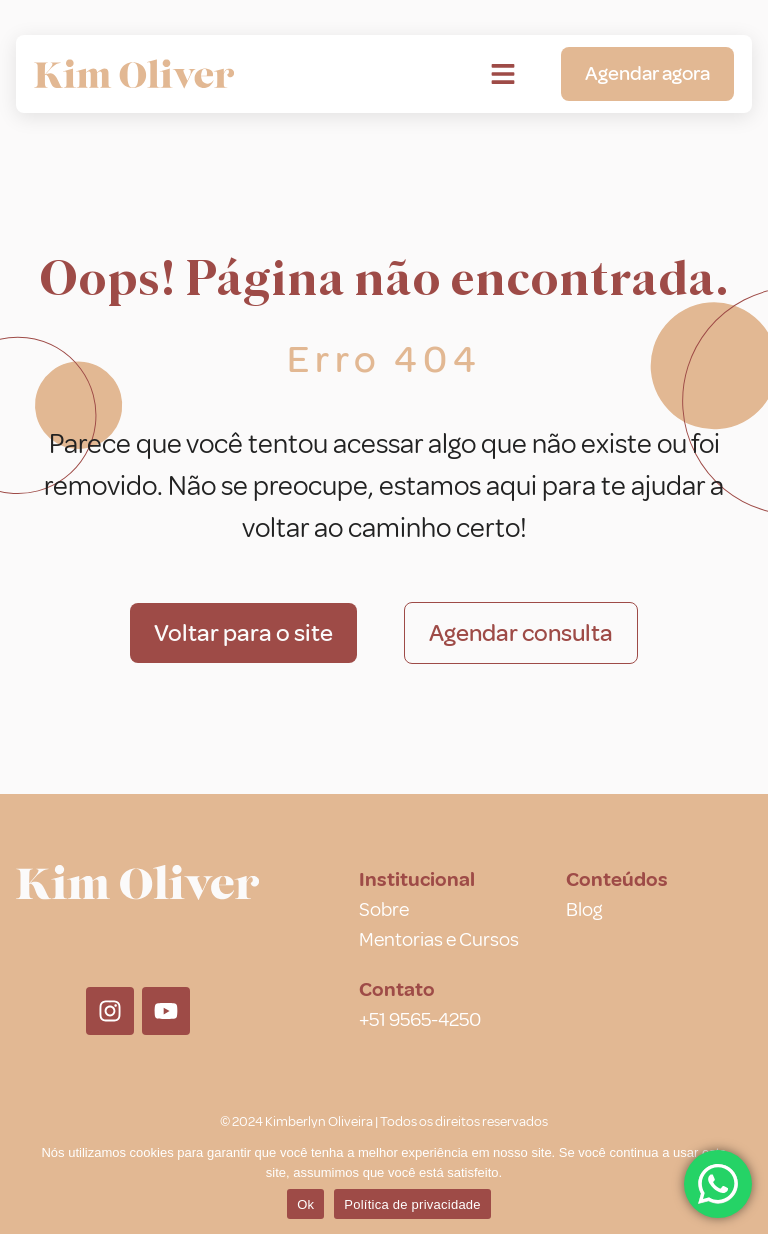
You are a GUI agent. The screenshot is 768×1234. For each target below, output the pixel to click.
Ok (305, 1204)
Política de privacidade (412, 1204)
